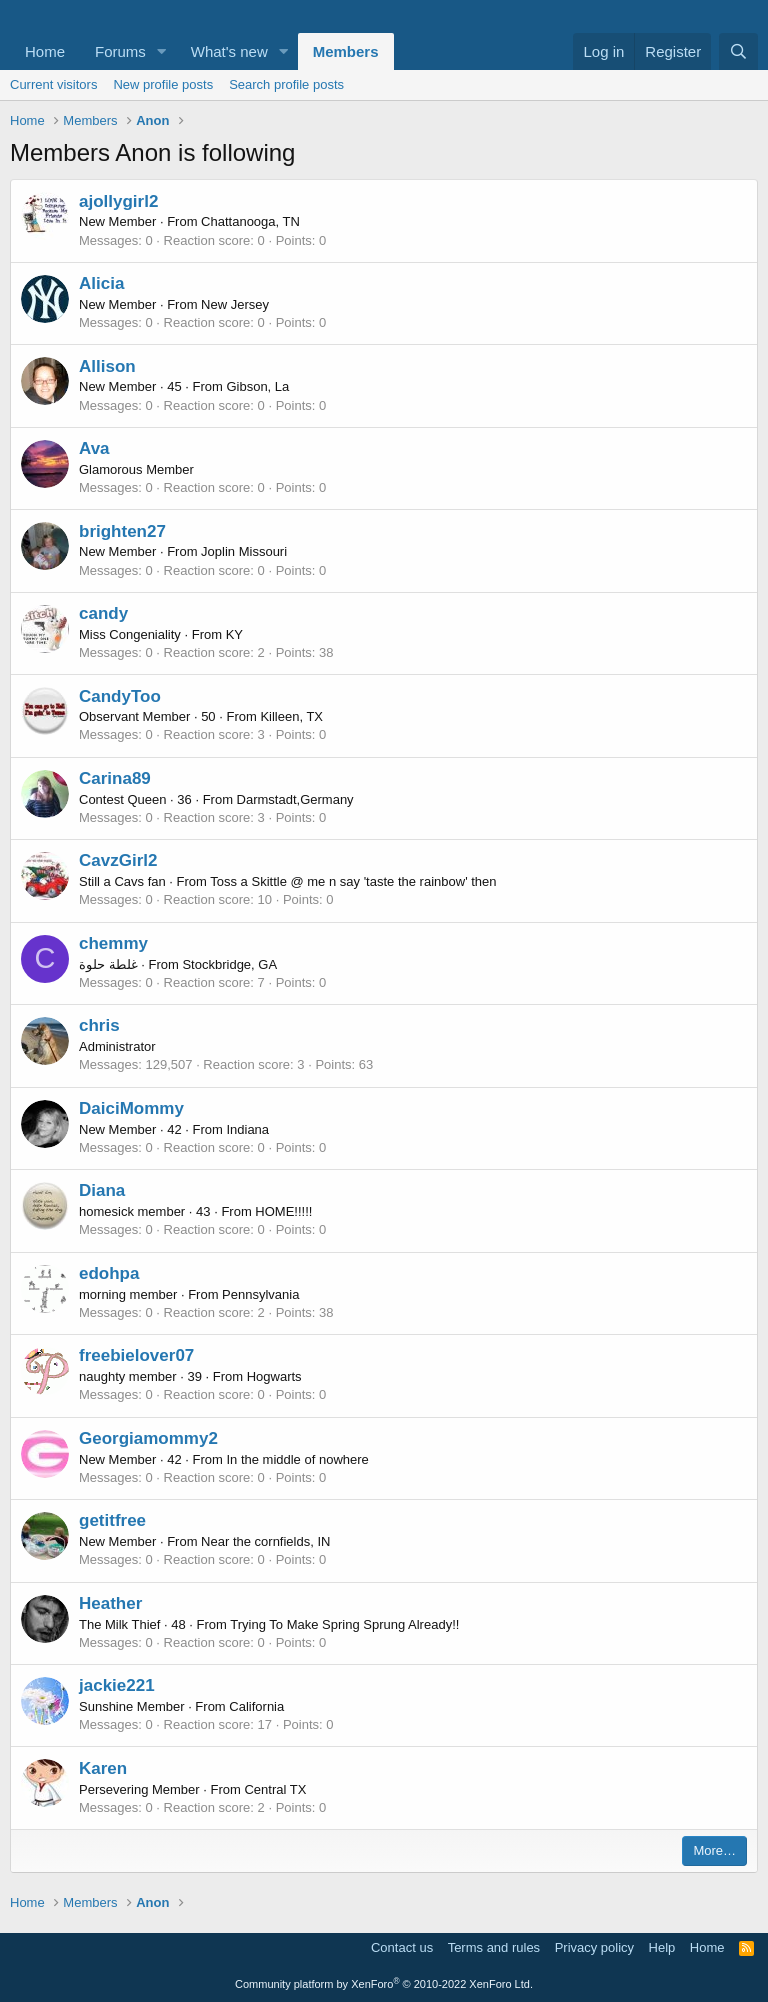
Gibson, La (257, 386)
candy (103, 613)
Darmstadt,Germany (295, 799)
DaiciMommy (131, 1108)
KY (234, 634)
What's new (229, 51)
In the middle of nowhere (297, 1459)
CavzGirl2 (118, 860)
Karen (103, 1768)
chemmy (113, 943)
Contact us (402, 1947)
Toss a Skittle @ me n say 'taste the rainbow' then (353, 881)
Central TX (275, 1789)
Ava (94, 448)
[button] (162, 51)
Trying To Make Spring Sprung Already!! (344, 1624)
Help (662, 1947)
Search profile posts (286, 84)
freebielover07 (136, 1355)
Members (346, 51)
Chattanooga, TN (250, 221)
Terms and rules (494, 1947)
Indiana (247, 1129)
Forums (120, 51)
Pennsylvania (260, 1294)
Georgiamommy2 (148, 1438)
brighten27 (122, 531)
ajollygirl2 (118, 201)
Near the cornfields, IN (265, 1541)
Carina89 (115, 778)
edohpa (109, 1273)
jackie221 (117, 1685)
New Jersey (235, 304)
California (256, 1706)
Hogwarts (274, 1376)
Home (45, 51)
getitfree (112, 1520)
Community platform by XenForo (384, 1984)
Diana (102, 1190)
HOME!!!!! (283, 1211)
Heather (110, 1603)
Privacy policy (594, 1947)
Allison (107, 366)
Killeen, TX (291, 716)
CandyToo (120, 696)
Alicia (101, 283)
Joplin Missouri (244, 551)
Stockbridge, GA (229, 964)
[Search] (738, 51)
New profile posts (163, 84)
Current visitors (53, 84)
